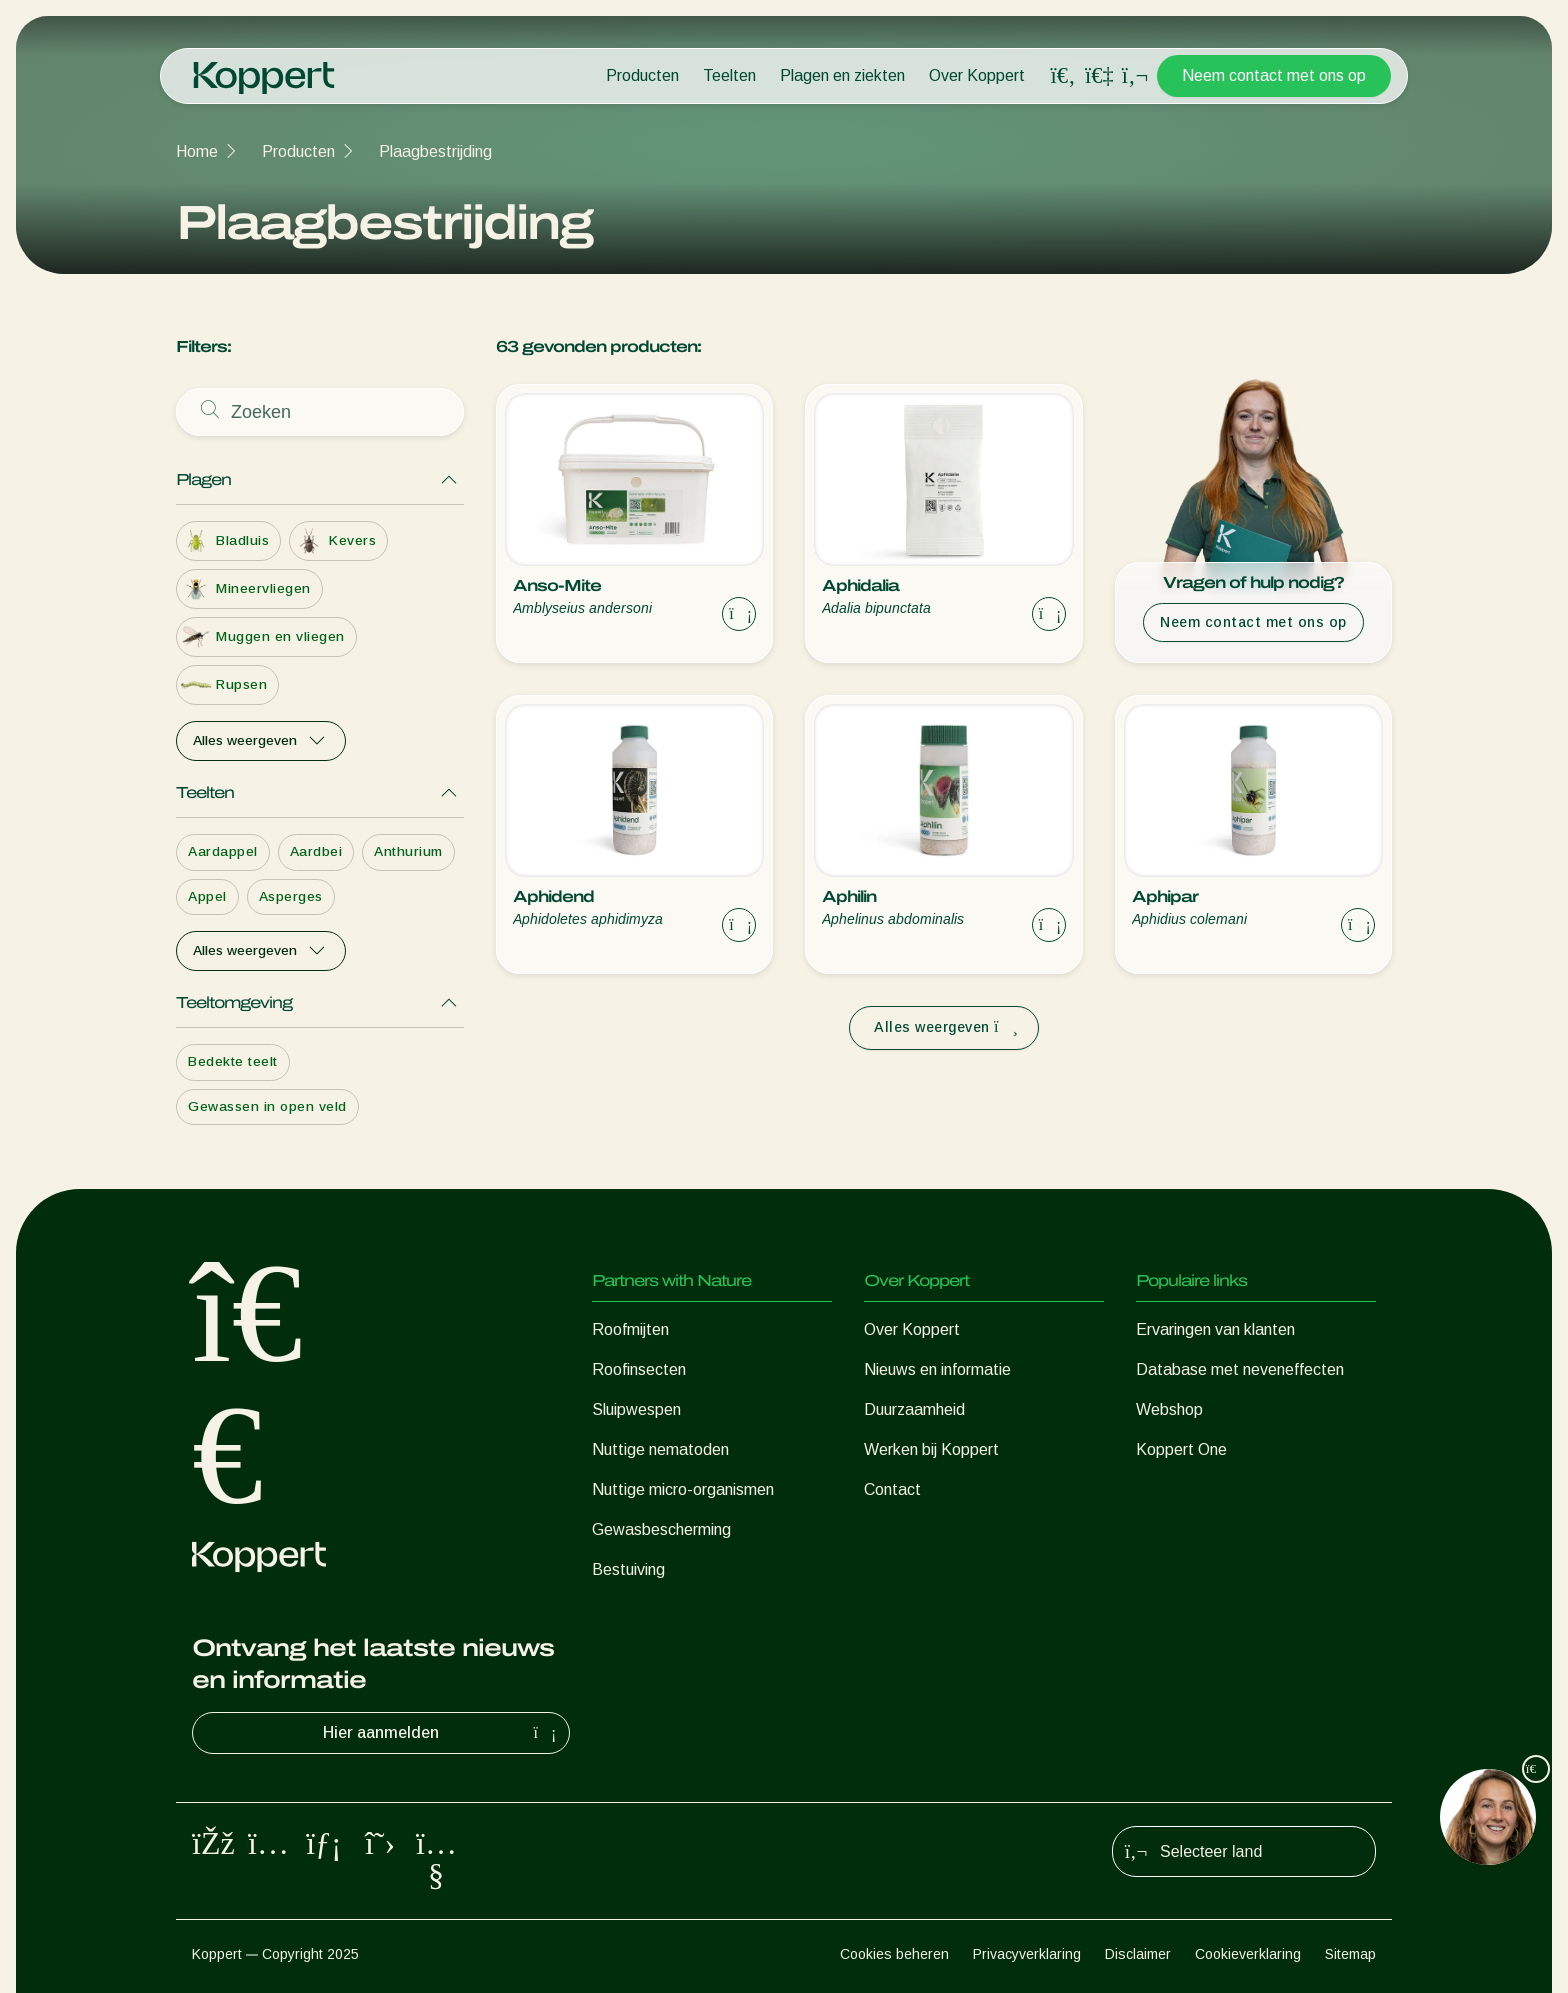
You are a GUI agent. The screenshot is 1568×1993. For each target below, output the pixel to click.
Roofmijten (630, 1329)
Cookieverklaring (1248, 1954)
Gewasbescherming (661, 1529)
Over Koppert (977, 75)
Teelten (729, 75)
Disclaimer (1138, 1954)
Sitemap (1350, 1954)
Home (197, 151)
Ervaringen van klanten (1215, 1329)
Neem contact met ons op (1274, 75)
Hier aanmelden (442, 1733)
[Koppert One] (1099, 75)
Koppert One (1181, 1449)
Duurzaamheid (914, 1409)
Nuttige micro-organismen (683, 1489)
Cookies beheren (894, 1954)
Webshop (1169, 1409)
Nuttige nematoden (660, 1449)
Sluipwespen (636, 1409)
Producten (642, 75)
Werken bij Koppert (931, 1449)
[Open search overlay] (1063, 76)
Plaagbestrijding (435, 151)
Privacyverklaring (1027, 1954)
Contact (892, 1489)
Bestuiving (628, 1569)
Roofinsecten (639, 1369)
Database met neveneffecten (1240, 1369)
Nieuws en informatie (937, 1369)
